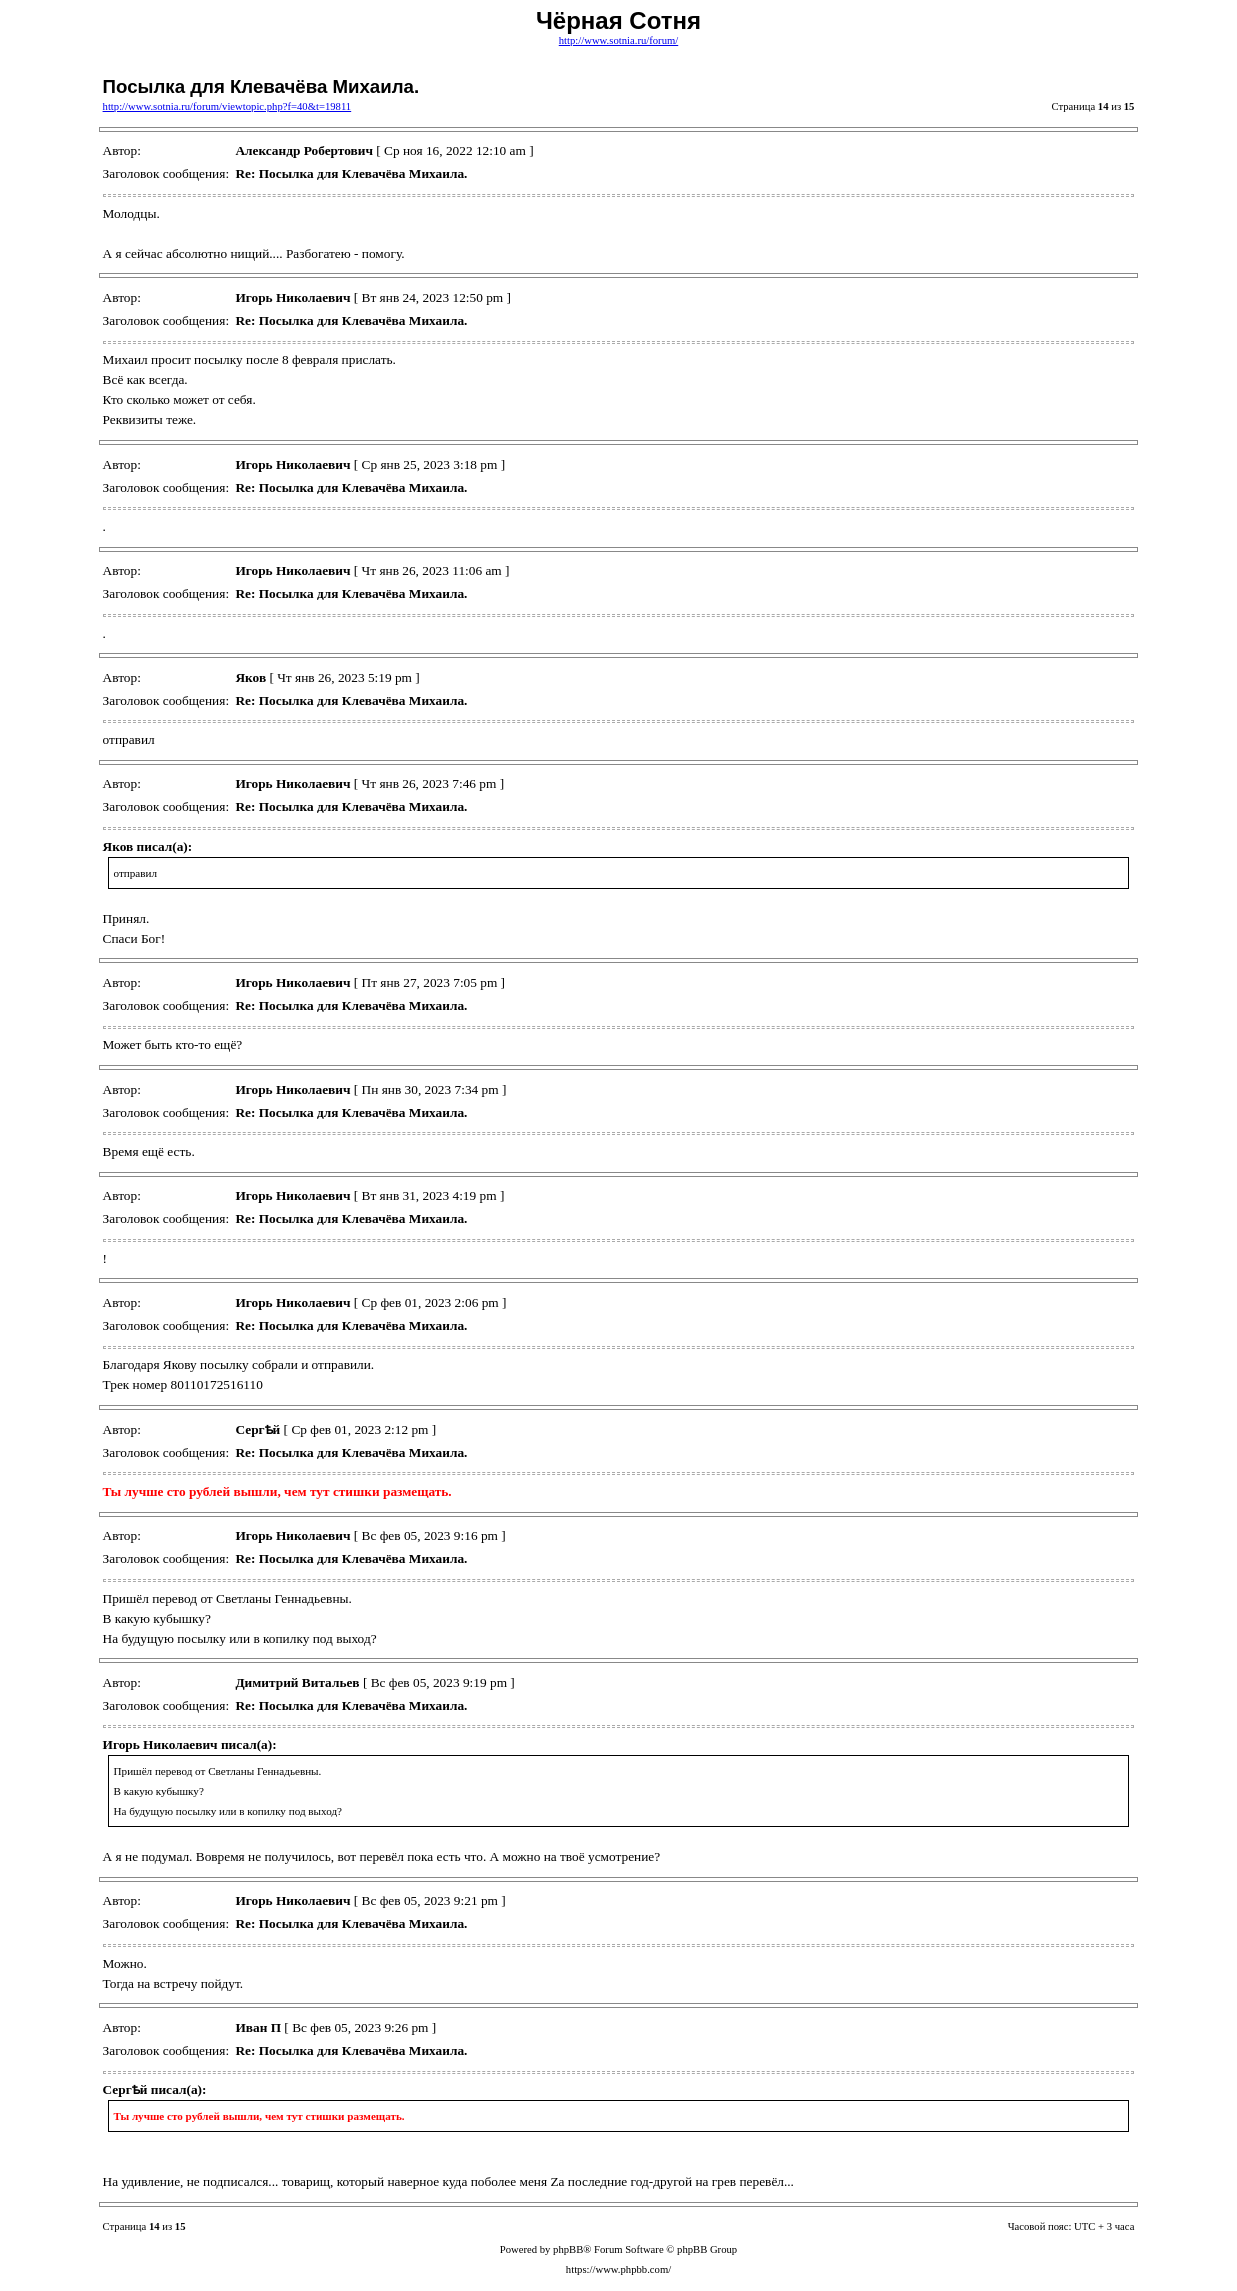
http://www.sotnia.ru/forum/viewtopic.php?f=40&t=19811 (227, 106)
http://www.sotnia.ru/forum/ (618, 40)
